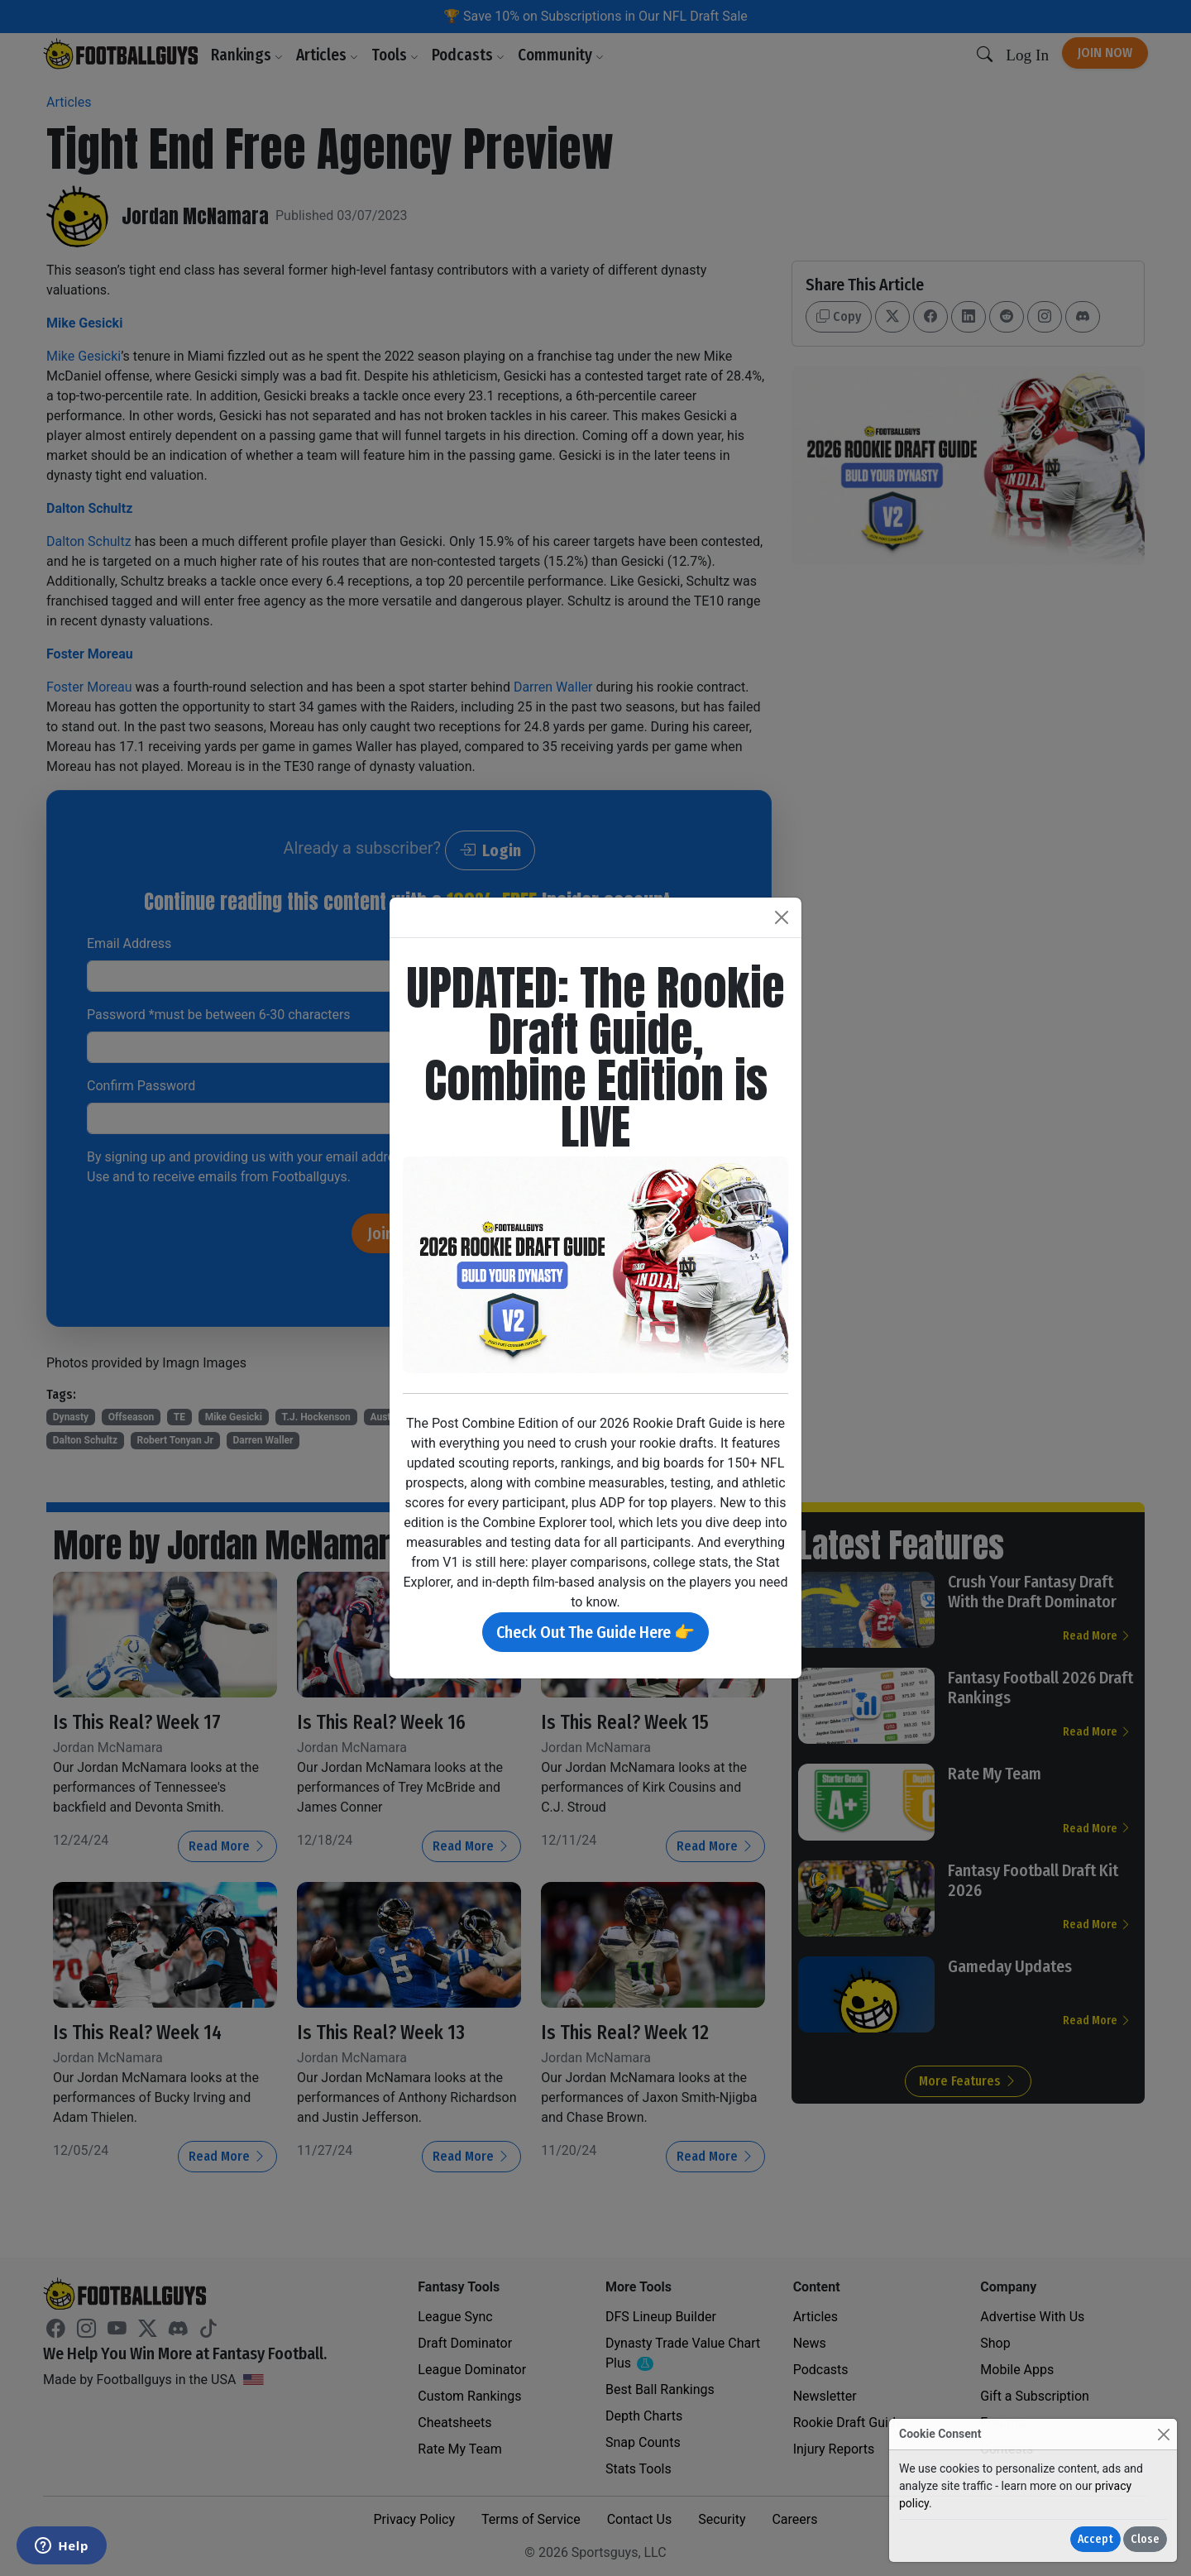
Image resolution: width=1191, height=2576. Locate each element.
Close (1145, 2539)
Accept (1095, 2539)
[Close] (1163, 2434)
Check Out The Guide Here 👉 (595, 1632)
